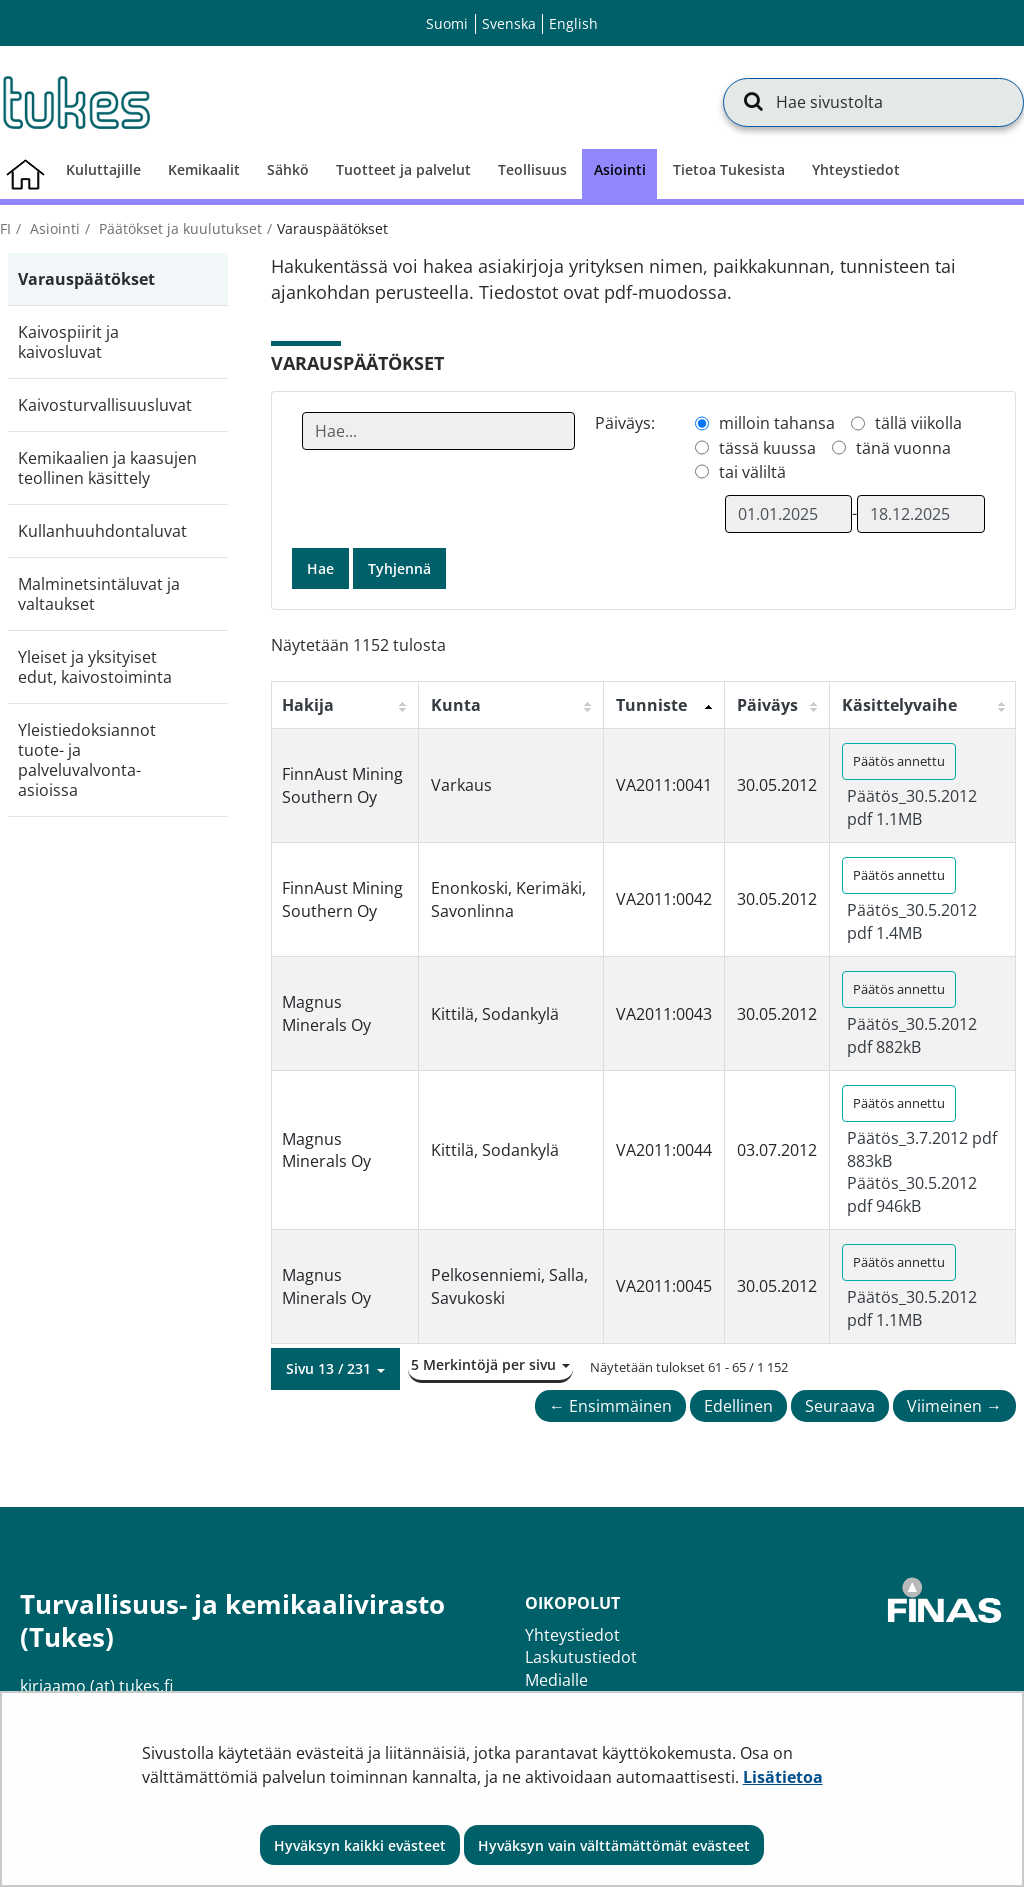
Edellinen (738, 1406)
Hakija (308, 705)
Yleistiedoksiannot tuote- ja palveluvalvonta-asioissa (87, 760)
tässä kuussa (767, 448)
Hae (320, 568)
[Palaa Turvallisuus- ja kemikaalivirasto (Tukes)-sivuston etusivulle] (75, 102)
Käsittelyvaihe (899, 705)
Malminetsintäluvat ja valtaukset (99, 594)
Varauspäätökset (86, 279)
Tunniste (651, 705)
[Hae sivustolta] (873, 102)
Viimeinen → (954, 1406)
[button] (335, 1369)
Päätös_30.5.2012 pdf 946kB (912, 1194)
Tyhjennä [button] (399, 568)
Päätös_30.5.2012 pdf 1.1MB (912, 807)
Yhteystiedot (572, 1635)
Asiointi (53, 228)
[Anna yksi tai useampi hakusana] (438, 431)
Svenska (509, 23)
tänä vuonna (903, 448)
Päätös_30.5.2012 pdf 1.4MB (912, 921)
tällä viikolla (918, 423)
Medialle (556, 1680)
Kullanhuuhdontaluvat (102, 531)
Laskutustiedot (581, 1657)
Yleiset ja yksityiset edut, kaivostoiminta (95, 667)
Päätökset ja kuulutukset (178, 228)
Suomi (447, 23)
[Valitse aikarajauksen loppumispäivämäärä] (921, 514)
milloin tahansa (777, 423)
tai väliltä (752, 472)
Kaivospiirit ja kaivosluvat (68, 342)
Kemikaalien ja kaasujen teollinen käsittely (107, 468)
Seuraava (840, 1406)
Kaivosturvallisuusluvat (105, 405)
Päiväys (767, 705)
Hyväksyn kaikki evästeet (360, 1845)
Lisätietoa (783, 1777)
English (573, 23)
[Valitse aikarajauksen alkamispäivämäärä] (789, 514)
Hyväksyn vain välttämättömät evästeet (614, 1845)
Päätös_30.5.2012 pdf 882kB (912, 1035)
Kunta (456, 705)
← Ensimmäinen (610, 1406)
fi (5, 228)
